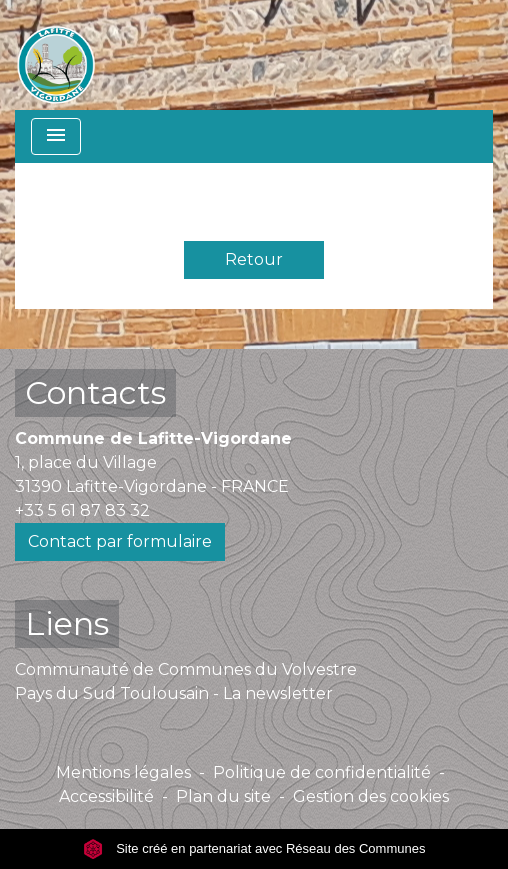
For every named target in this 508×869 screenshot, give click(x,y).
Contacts (95, 392)
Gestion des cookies (371, 796)
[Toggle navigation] (56, 136)
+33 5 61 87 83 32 (82, 510)
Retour (254, 259)
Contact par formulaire (120, 541)
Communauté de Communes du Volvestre (186, 669)
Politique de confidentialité (322, 772)
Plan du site (223, 796)
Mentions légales (123, 772)
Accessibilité (106, 796)
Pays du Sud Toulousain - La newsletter (174, 693)
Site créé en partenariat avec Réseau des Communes (254, 848)
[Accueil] (56, 55)
